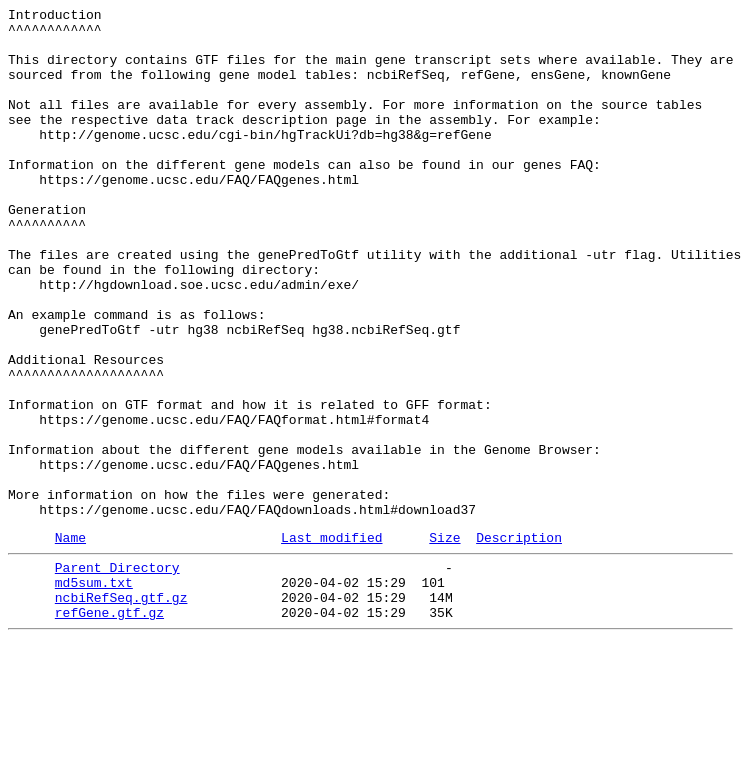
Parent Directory (117, 675)
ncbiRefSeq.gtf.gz (121, 711)
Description (519, 642)
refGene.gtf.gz (109, 729)
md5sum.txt (94, 693)
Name (70, 642)
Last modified (331, 642)
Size (444, 642)
